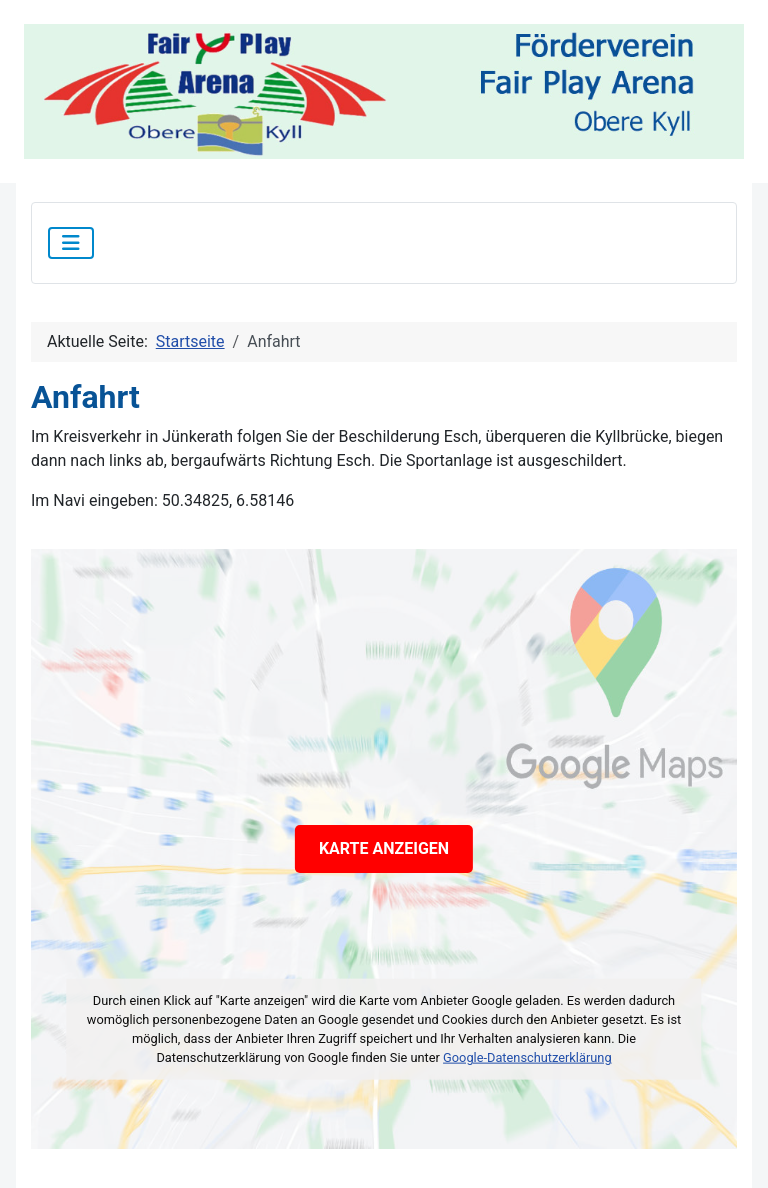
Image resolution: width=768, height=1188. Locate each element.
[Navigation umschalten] (71, 243)
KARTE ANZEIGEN (384, 848)
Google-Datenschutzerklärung (527, 1057)
